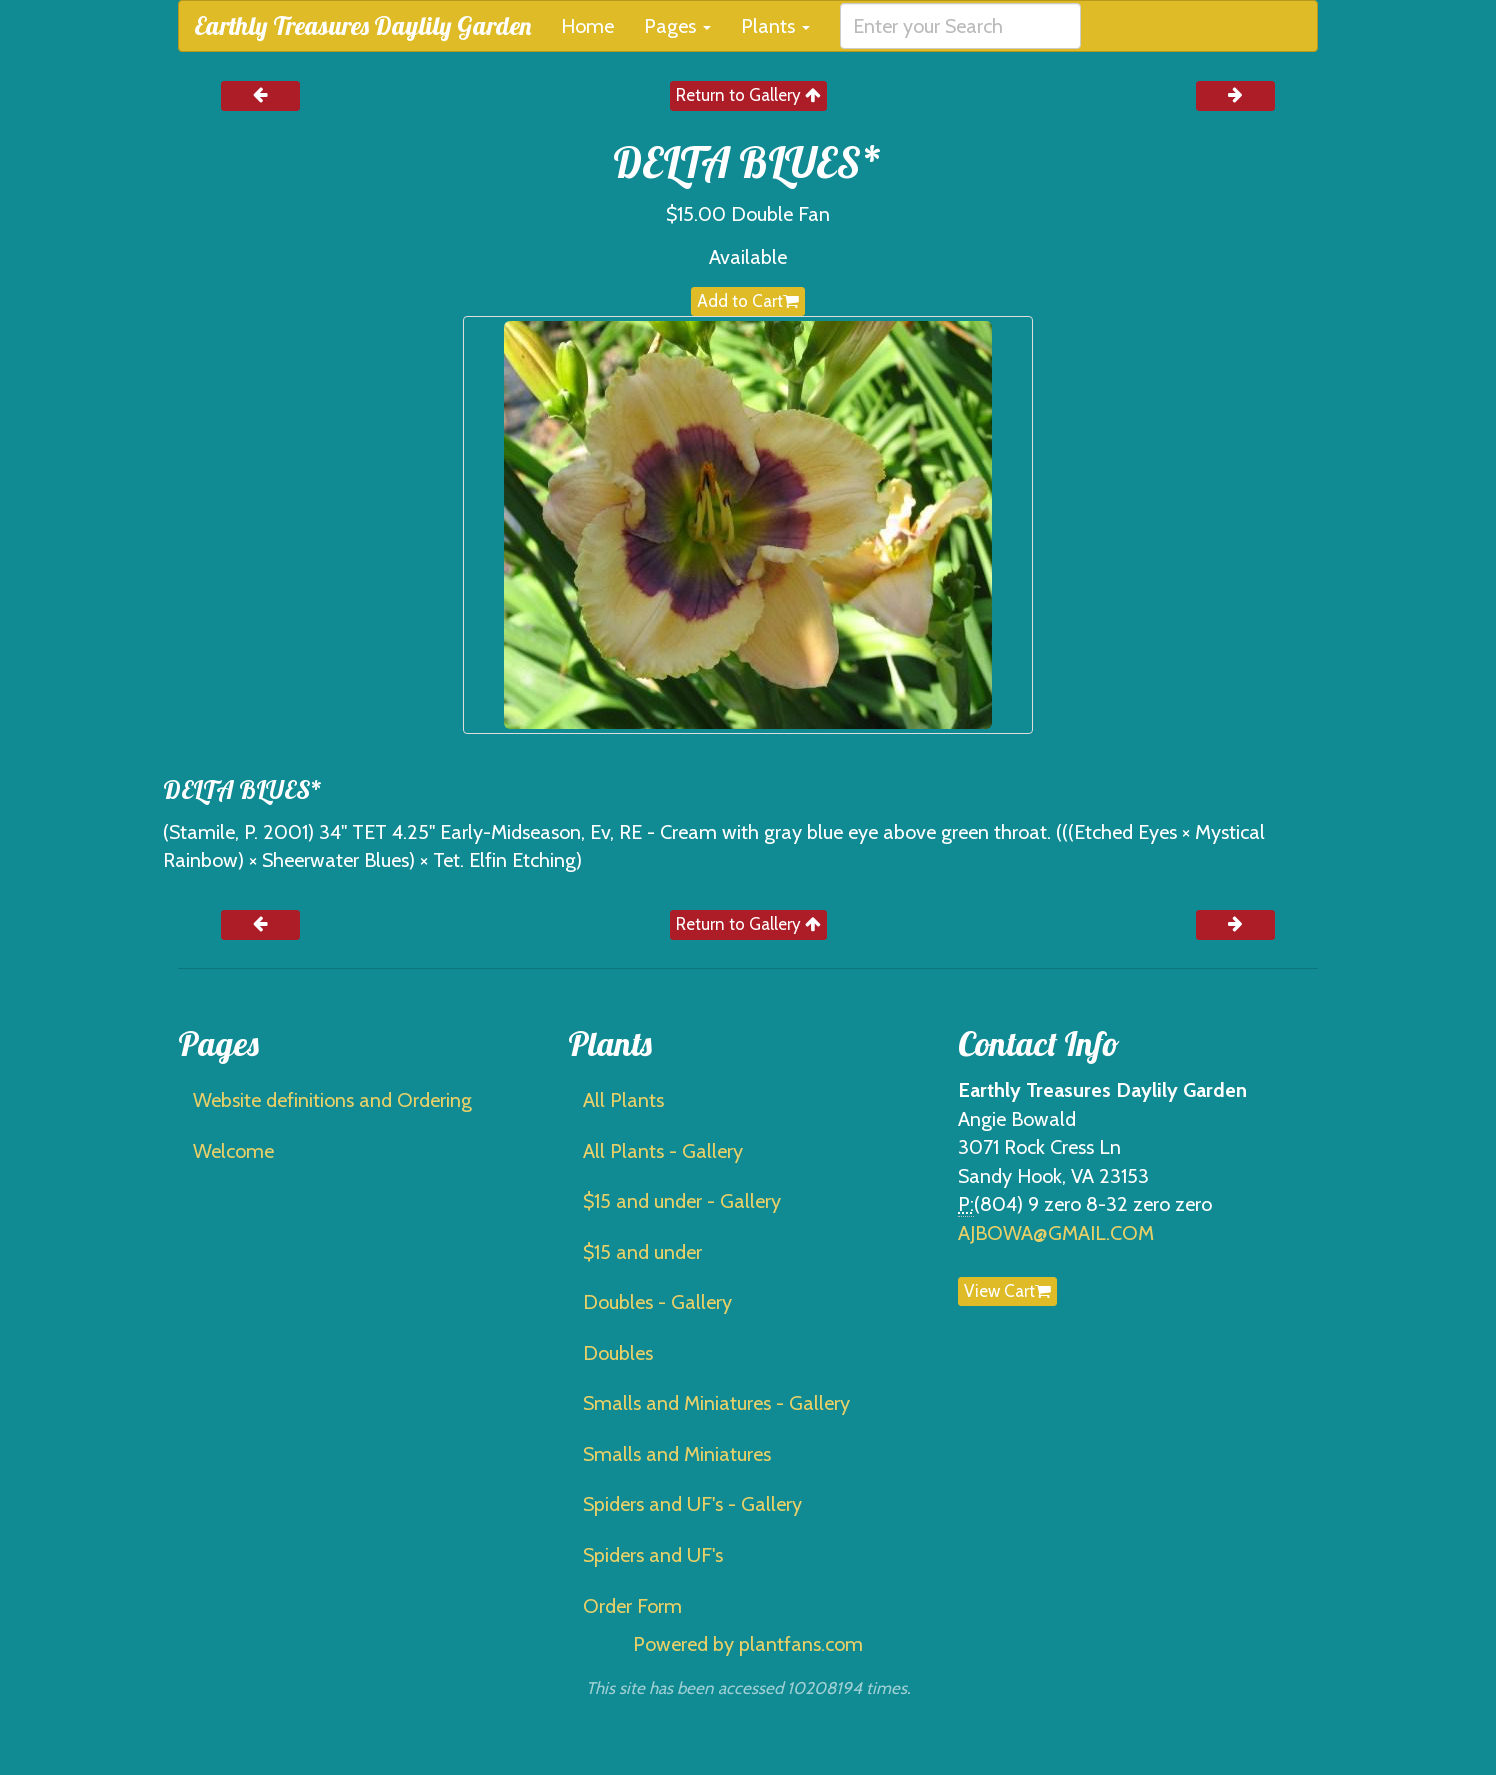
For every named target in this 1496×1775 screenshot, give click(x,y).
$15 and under (642, 1252)
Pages (677, 26)
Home (587, 26)
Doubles (618, 1353)
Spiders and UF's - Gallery (692, 1504)
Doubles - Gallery (657, 1302)
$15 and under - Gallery (682, 1201)
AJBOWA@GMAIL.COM (1056, 1233)
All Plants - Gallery (663, 1151)
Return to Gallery (748, 95)
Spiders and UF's (653, 1555)
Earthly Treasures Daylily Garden (362, 25)
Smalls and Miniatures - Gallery (716, 1403)
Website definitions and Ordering (332, 1100)
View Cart (1007, 1291)
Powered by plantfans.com (748, 1644)
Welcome (233, 1151)
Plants (775, 26)
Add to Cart (748, 301)
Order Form (632, 1606)
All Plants (623, 1100)
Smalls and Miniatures (677, 1454)
